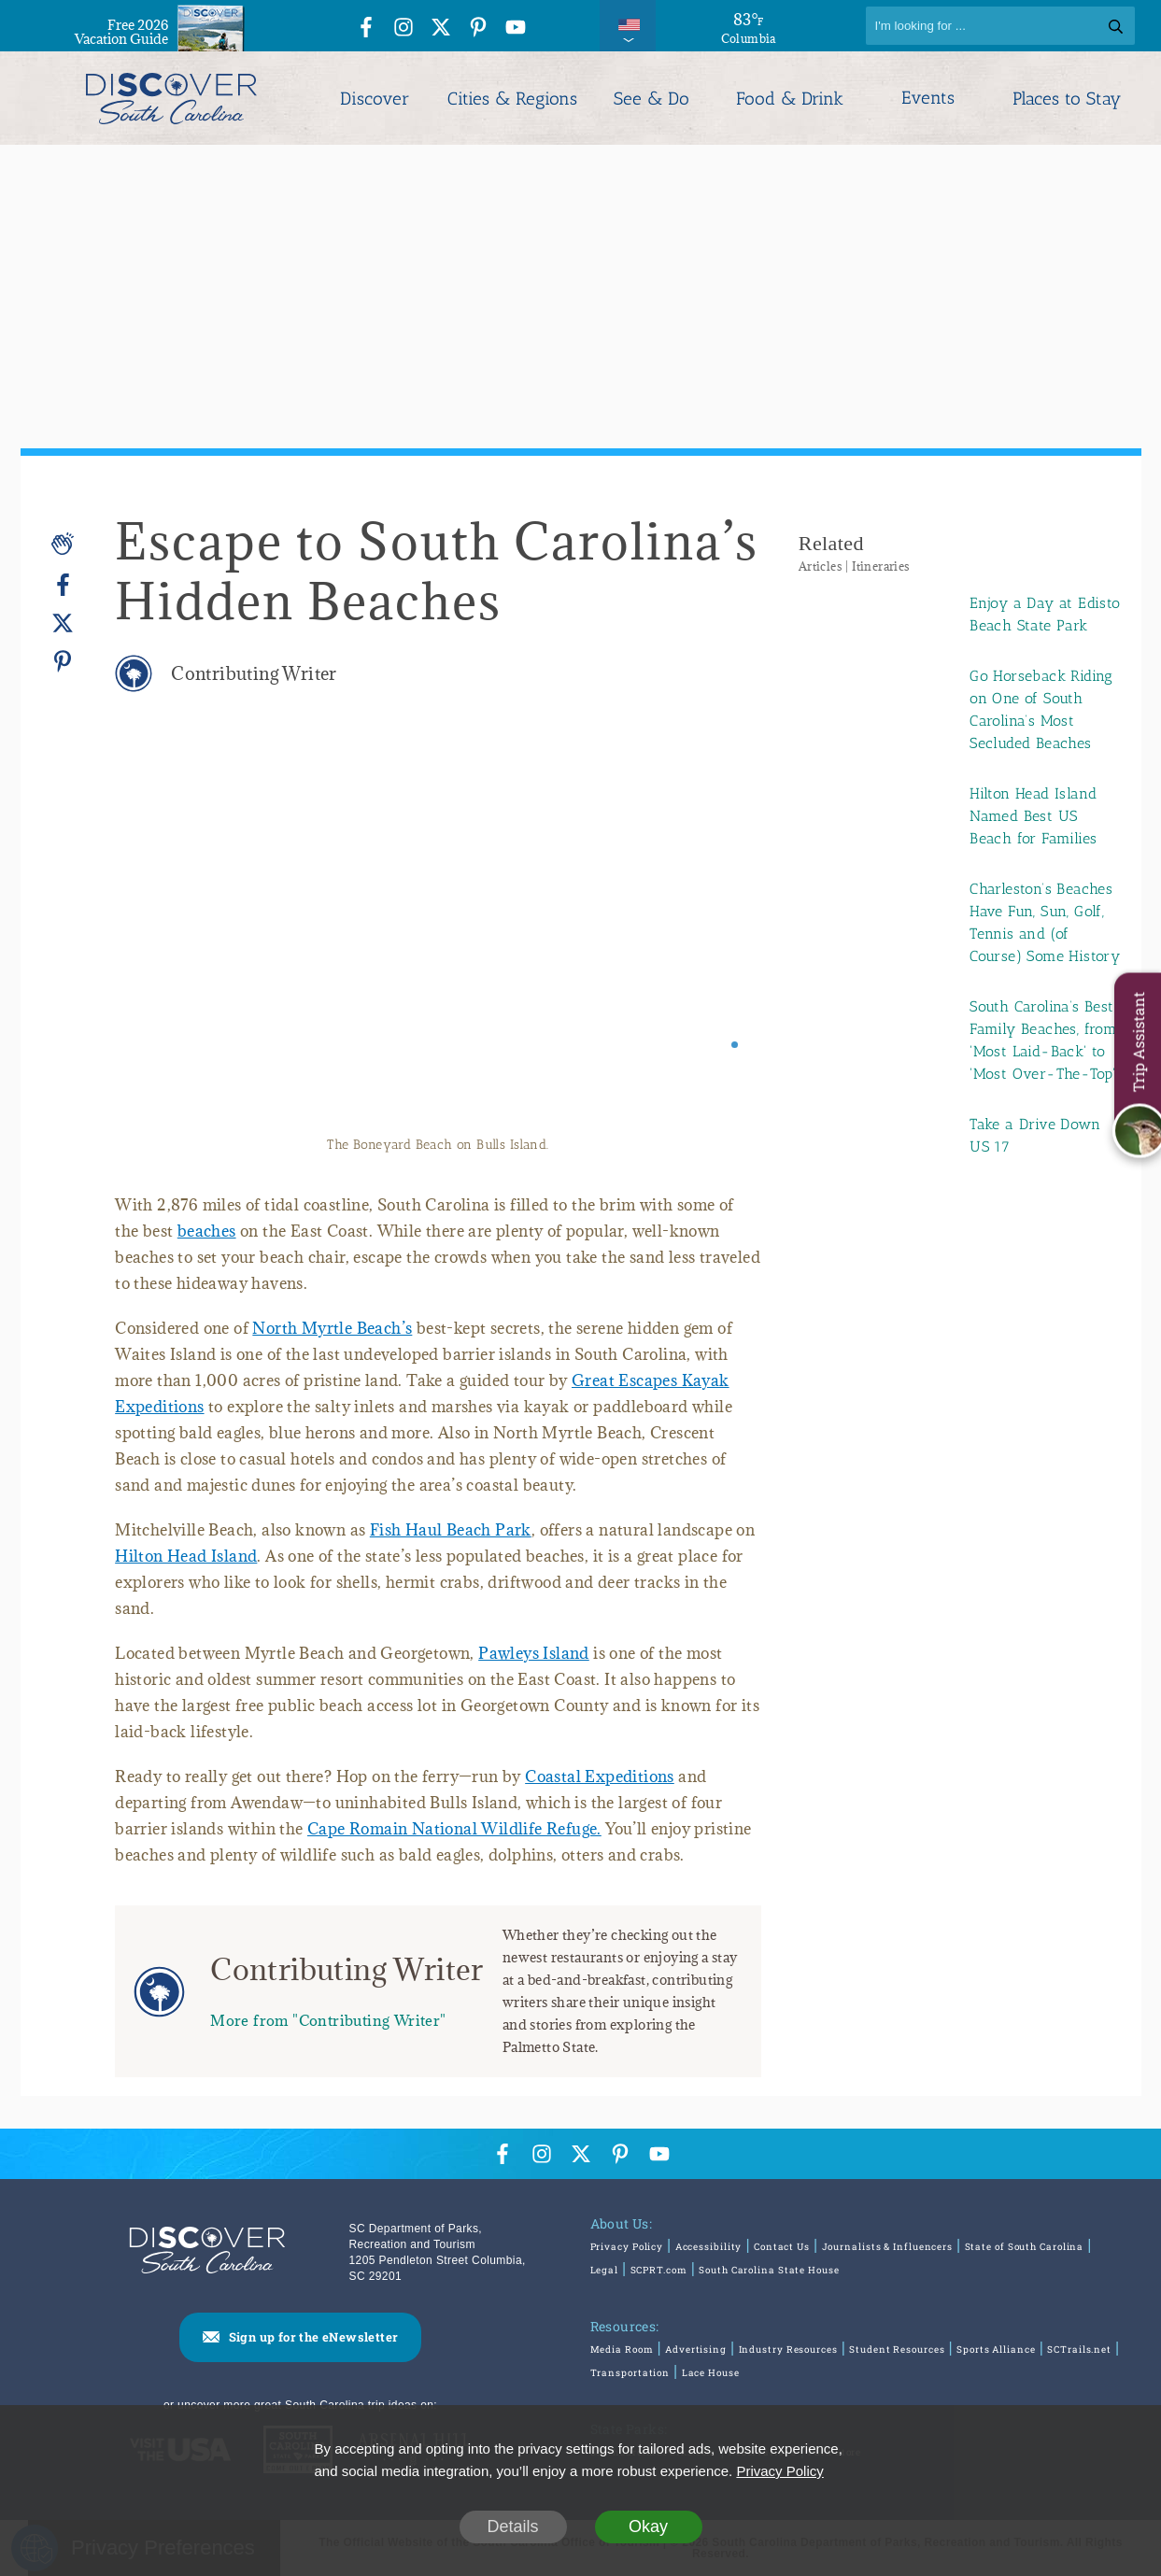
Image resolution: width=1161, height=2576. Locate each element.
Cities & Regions (512, 98)
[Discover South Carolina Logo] (171, 98)
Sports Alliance (996, 2349)
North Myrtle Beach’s (332, 1328)
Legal (604, 2270)
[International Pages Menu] (628, 25)
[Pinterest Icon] (478, 28)
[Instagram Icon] (403, 28)
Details (512, 2526)
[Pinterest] (62, 661)
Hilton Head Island (186, 1556)
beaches (206, 1231)
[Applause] (62, 543)
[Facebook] (62, 585)
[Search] (1000, 26)
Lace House (711, 2373)
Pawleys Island (533, 1653)
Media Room (622, 2349)
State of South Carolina (1024, 2247)
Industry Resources (788, 2349)
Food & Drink (789, 98)
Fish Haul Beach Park (450, 1530)
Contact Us (782, 2247)
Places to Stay (1066, 98)
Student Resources (896, 2349)
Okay (648, 2526)
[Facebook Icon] (366, 28)
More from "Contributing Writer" (328, 2020)
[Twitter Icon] (441, 28)
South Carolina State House (769, 2270)
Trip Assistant (1138, 1042)
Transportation (630, 2373)
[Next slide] (721, 937)
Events (928, 98)
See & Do (651, 98)
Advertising (696, 2349)
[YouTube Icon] (516, 28)
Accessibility (709, 2247)
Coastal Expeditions (599, 1776)
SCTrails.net (1079, 2349)
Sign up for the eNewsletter (314, 2336)
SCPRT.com (658, 2270)
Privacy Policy (627, 2247)
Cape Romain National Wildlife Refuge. (454, 1829)
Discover (374, 98)
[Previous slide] (154, 937)
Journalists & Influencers (888, 2247)
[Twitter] (62, 623)
